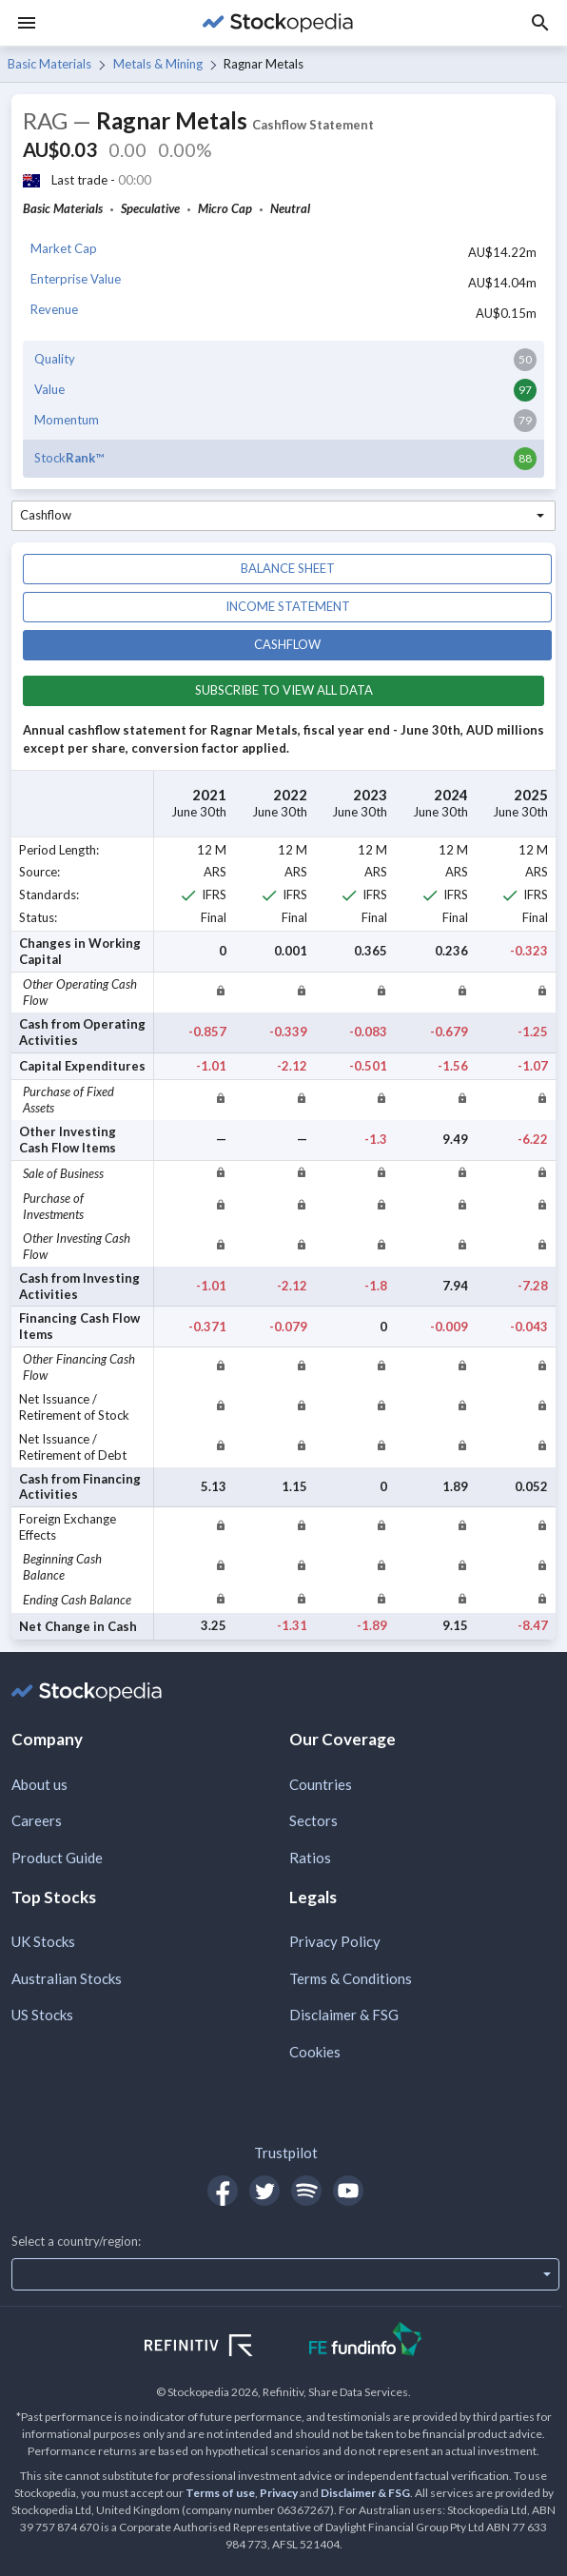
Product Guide (57, 1857)
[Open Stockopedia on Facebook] (222, 2190)
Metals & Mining (158, 63)
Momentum (66, 419)
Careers (36, 1820)
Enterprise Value (75, 278)
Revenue (54, 309)
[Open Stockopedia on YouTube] (348, 2190)
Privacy (279, 2493)
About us (39, 1784)
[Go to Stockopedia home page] (277, 23)
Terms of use (220, 2493)
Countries (320, 1784)
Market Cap (63, 248)
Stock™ (69, 457)
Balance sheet (288, 568)
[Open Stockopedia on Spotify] (306, 2190)
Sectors (313, 1820)
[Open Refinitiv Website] (219, 2347)
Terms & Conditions (350, 1978)
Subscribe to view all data (284, 690)
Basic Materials (49, 63)
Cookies (315, 2051)
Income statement (287, 606)
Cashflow (287, 644)
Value (49, 389)
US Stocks (42, 2014)
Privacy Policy (335, 1941)
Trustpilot (286, 2152)
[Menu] (26, 23)
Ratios (310, 1857)
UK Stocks (43, 1941)
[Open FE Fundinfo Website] (365, 2341)
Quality (54, 358)
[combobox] (283, 516)
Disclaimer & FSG (344, 2014)
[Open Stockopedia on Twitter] (264, 2190)
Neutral (290, 208)
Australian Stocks (66, 1978)
